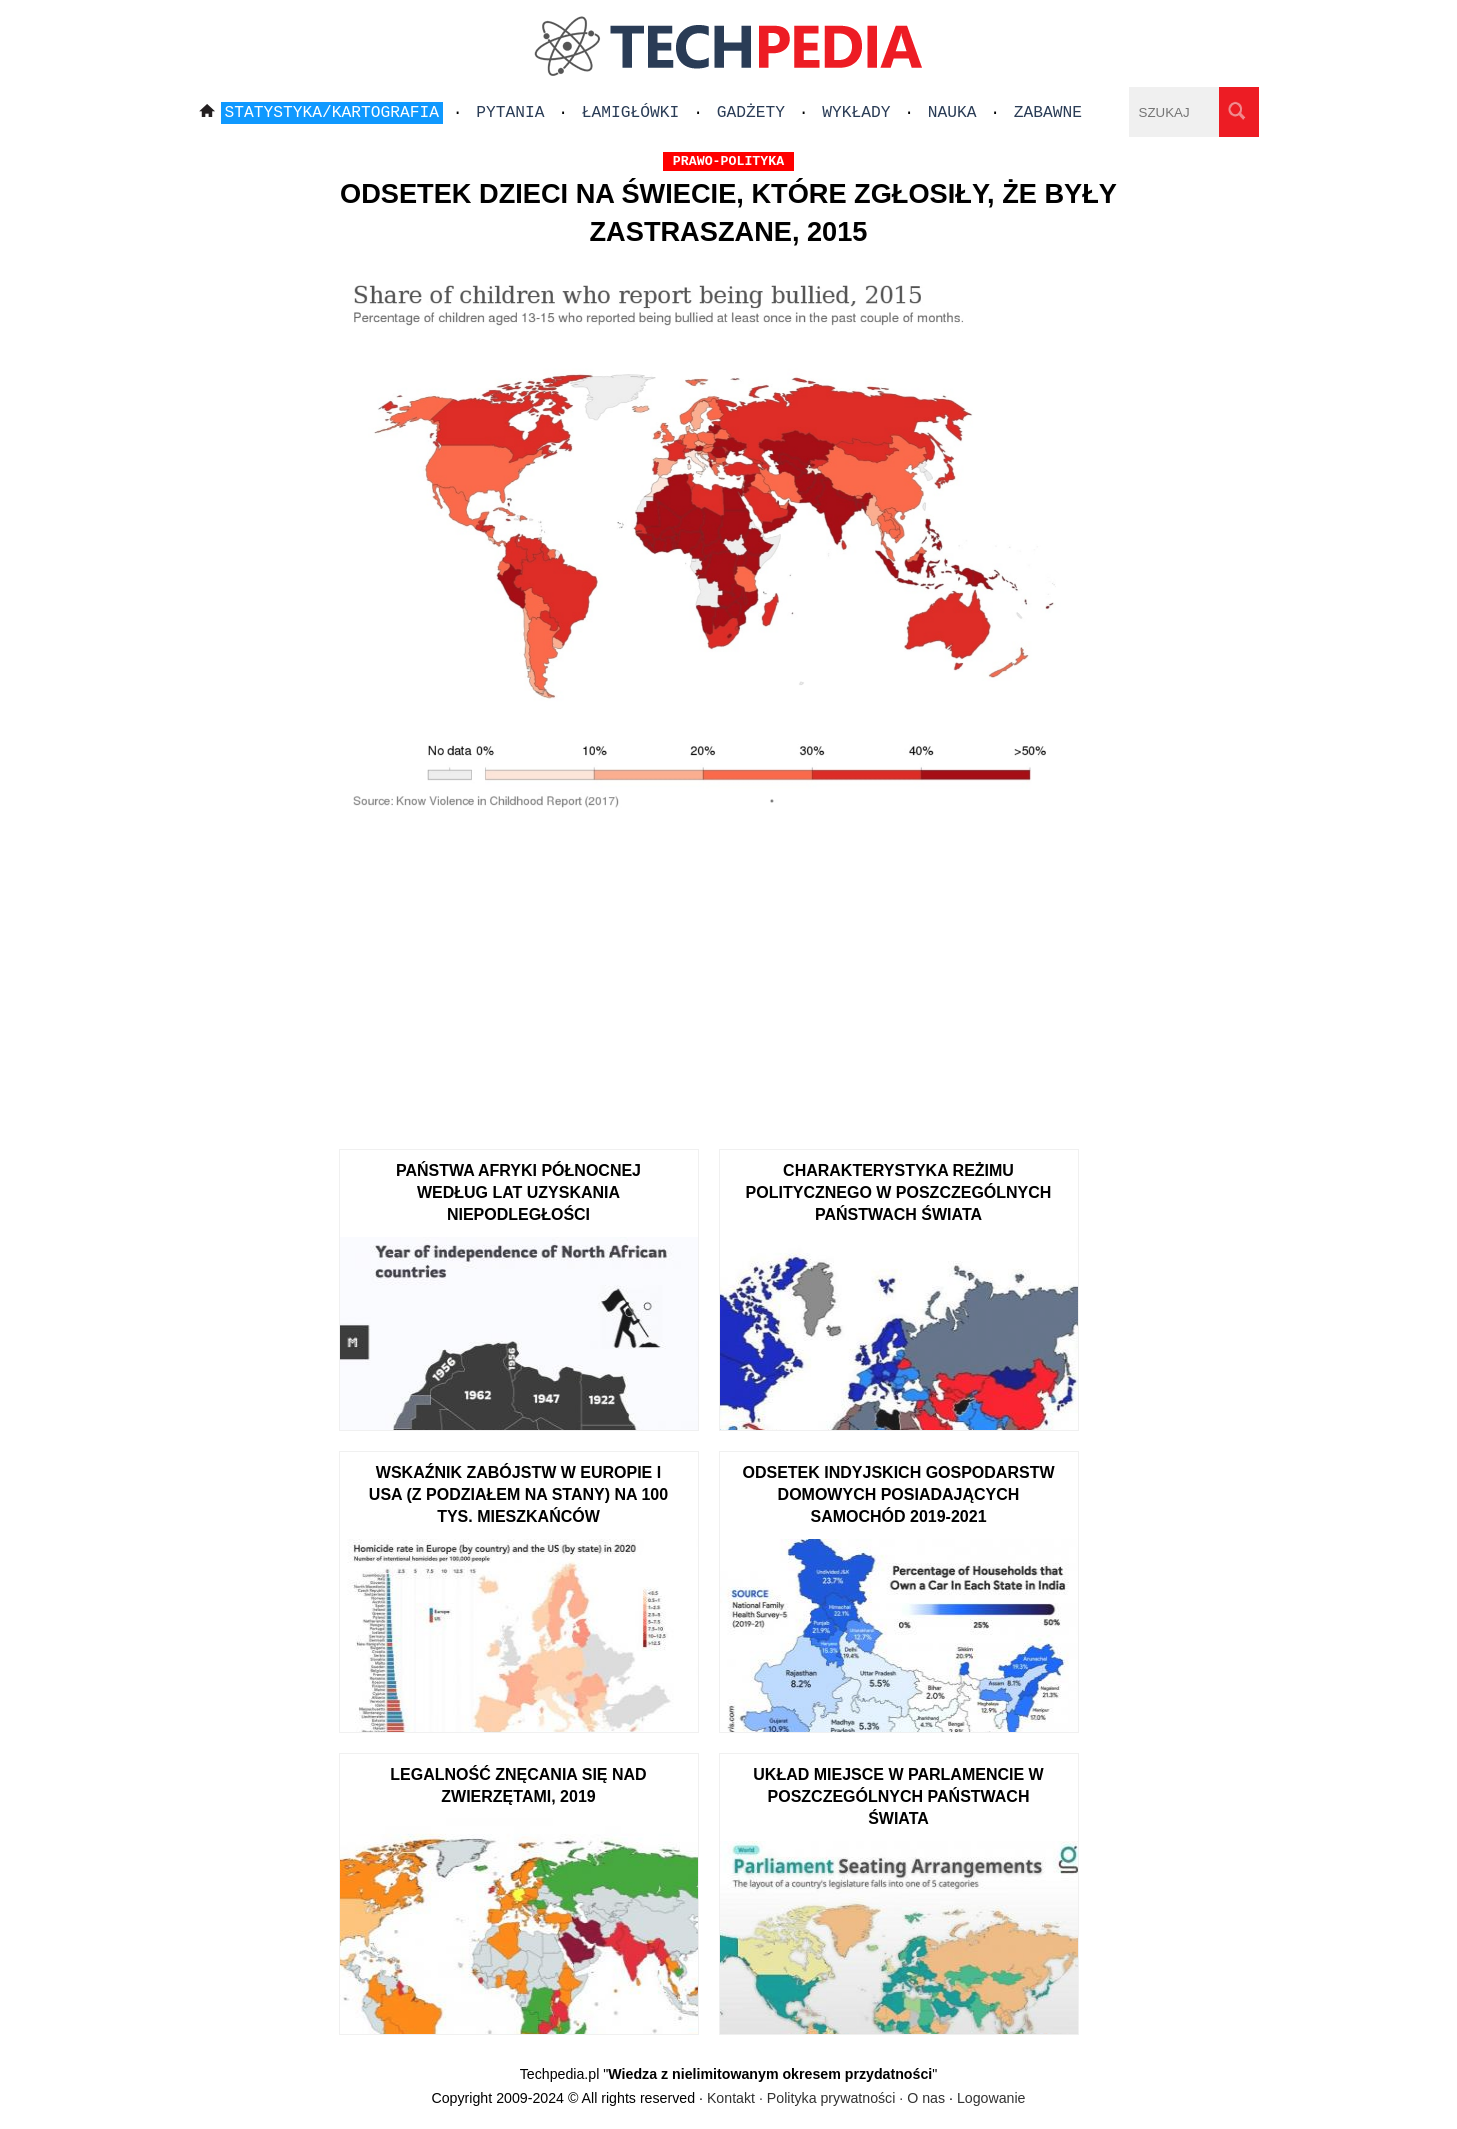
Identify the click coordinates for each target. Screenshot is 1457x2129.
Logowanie (991, 2098)
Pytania (510, 113)
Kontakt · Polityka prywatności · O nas (826, 2098)
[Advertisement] (729, 979)
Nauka (952, 113)
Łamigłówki (631, 113)
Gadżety (751, 113)
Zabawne (1048, 113)
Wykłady (856, 113)
